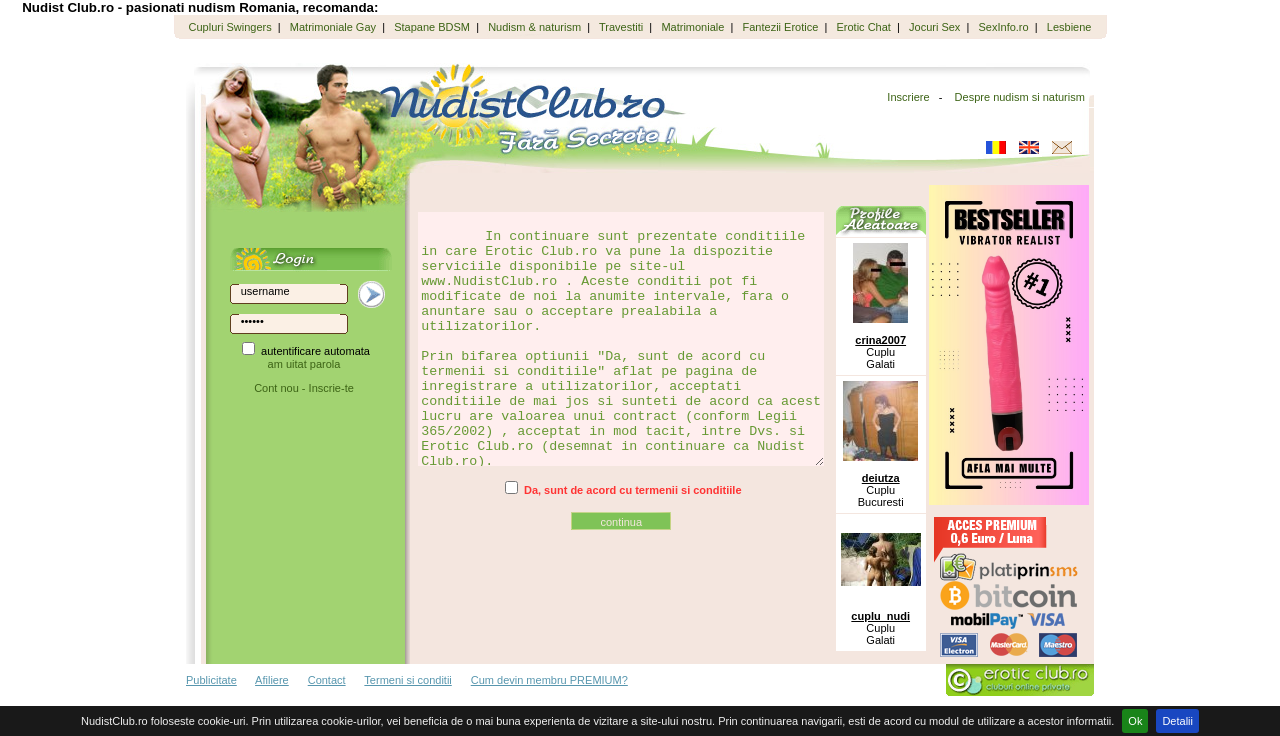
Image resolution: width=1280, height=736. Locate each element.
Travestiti (621, 27)
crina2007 (880, 340)
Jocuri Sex (934, 27)
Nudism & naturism (534, 27)
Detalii (1177, 721)
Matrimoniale (692, 27)
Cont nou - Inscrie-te (304, 388)
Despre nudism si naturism (1020, 97)
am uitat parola (304, 364)
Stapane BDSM (432, 27)
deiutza (881, 478)
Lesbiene (1069, 27)
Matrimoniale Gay (333, 27)
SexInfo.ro (1004, 27)
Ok (1135, 721)
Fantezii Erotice (781, 27)
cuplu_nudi (880, 616)
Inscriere (908, 97)
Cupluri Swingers (230, 27)
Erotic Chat (863, 27)
